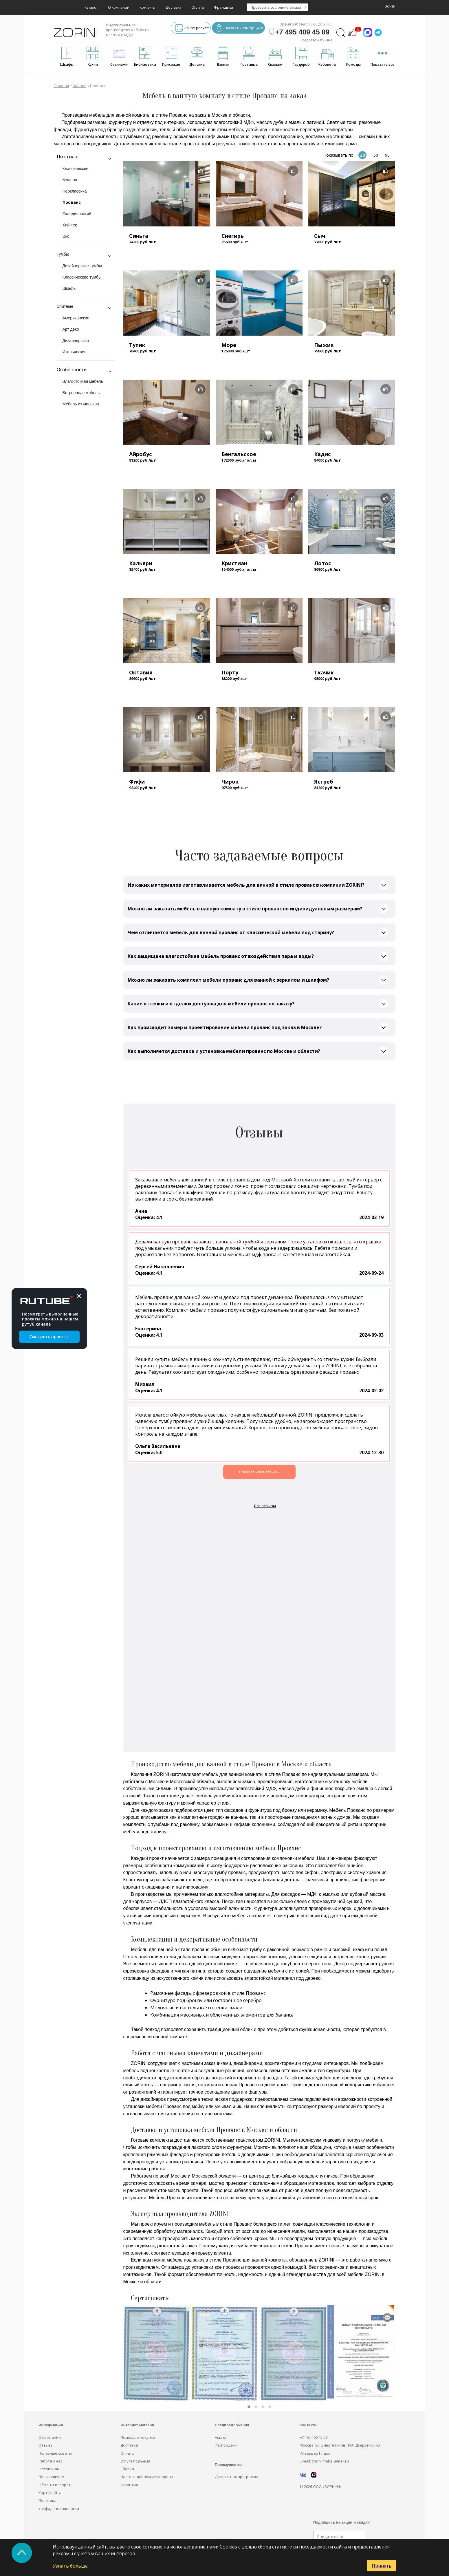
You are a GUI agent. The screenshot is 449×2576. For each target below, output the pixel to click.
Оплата (197, 7)
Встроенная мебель (81, 392)
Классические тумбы (82, 277)
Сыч (319, 235)
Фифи (137, 781)
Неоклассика (75, 191)
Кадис (322, 454)
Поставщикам (51, 2476)
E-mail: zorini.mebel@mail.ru (324, 2461)
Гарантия (129, 2484)
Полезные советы (55, 2453)
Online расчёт (192, 28)
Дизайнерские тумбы (82, 266)
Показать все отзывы (259, 1471)
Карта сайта (50, 2492)
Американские (76, 318)
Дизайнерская (76, 340)
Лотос (322, 563)
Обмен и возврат (55, 2484)
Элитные (65, 306)
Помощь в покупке (137, 2437)
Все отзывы (265, 1505)
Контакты (147, 7)
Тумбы (63, 254)
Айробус (140, 454)
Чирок (230, 781)
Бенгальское (238, 454)
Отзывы (46, 2445)
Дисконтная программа (236, 2476)
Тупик (137, 344)
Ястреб (323, 781)
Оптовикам (49, 2468)
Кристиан (234, 563)
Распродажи (226, 2445)
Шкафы (70, 288)
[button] (248, 2407)
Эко (66, 236)
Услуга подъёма (135, 2461)
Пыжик (324, 344)
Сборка (127, 2468)
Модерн (70, 180)
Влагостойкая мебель (83, 381)
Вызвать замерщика (240, 28)
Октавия (141, 672)
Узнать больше (70, 2566)
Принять (382, 2566)
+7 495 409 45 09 (313, 2437)
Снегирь (232, 235)
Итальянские (75, 352)
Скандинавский (77, 213)
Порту (229, 672)
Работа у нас (50, 2461)
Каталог (91, 7)
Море (228, 344)
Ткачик (324, 672)
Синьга (138, 235)
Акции (220, 2437)
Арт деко (71, 329)
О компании (118, 7)
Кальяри (140, 563)
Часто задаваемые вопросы (146, 2476)
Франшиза (223, 7)
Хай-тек (70, 225)
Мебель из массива (81, 404)
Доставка (173, 7)
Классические (76, 168)
